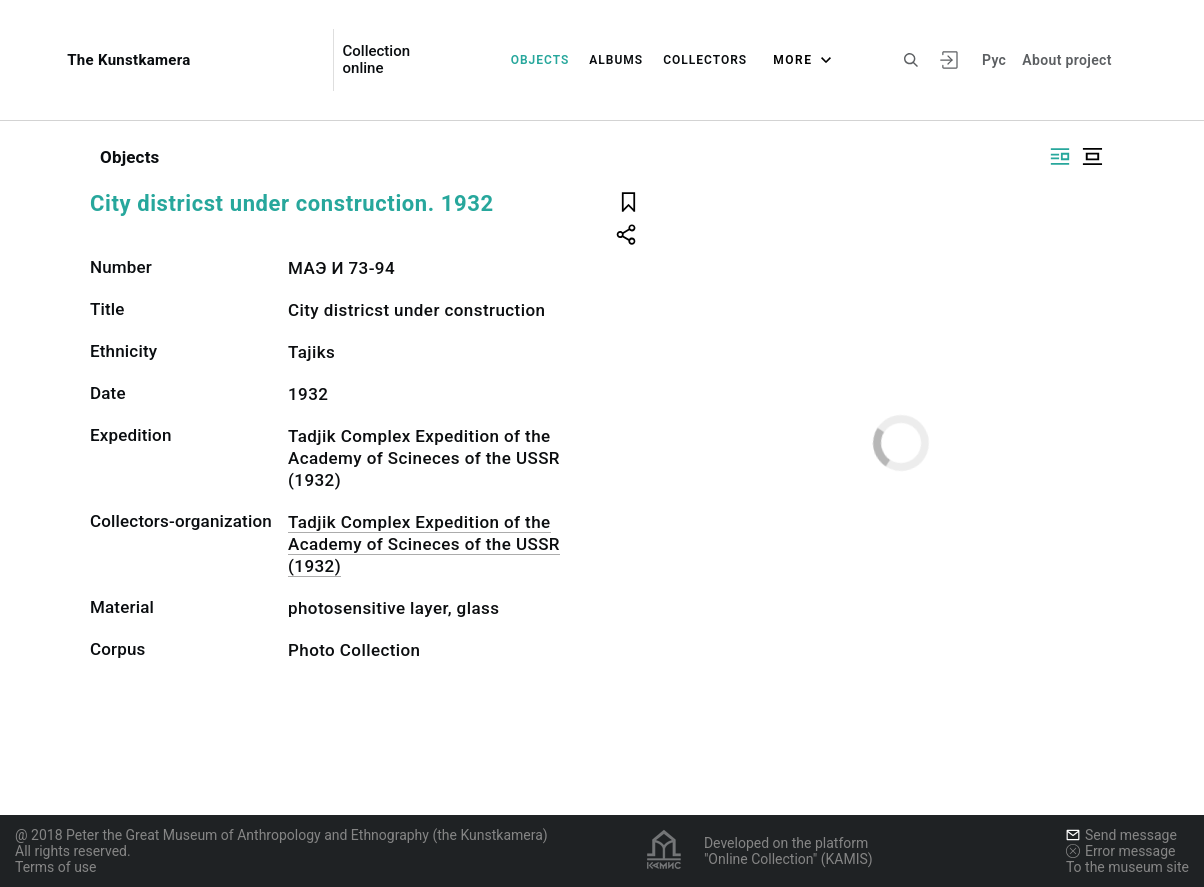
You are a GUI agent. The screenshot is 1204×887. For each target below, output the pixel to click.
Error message (1121, 851)
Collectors (705, 60)
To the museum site (1127, 867)
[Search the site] (911, 60)
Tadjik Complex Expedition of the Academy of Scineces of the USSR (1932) (424, 544)
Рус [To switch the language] (994, 60)
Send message (1121, 835)
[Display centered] (1092, 156)
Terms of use (56, 867)
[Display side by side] (1060, 156)
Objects (540, 60)
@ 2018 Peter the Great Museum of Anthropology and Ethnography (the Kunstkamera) (281, 835)
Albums (616, 60)
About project (1066, 60)
